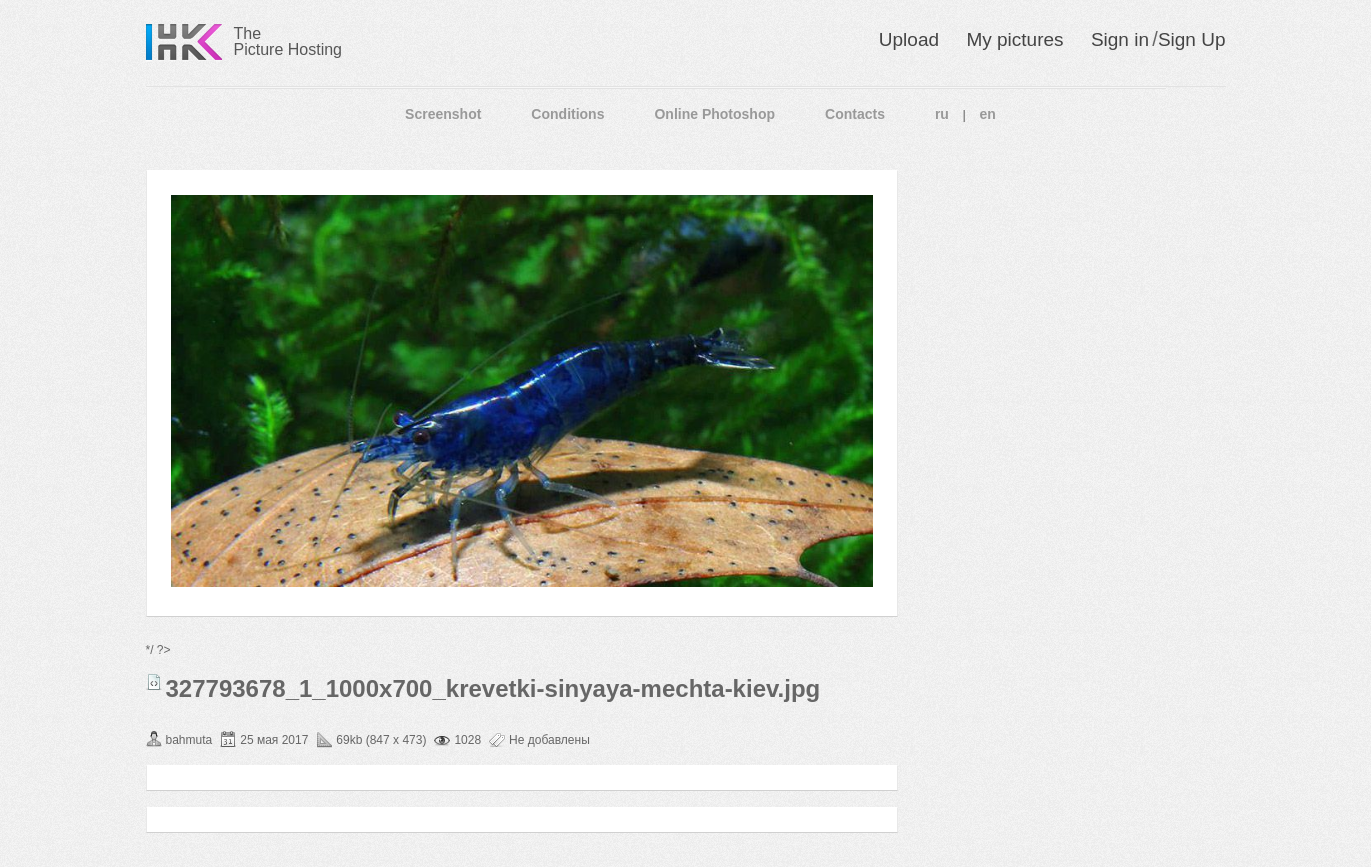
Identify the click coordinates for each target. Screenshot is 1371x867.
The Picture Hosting (288, 41)
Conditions (567, 114)
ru (942, 114)
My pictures (1014, 39)
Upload (909, 39)
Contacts (855, 114)
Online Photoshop (714, 114)
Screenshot (443, 114)
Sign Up (1192, 39)
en (988, 114)
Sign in (1120, 39)
